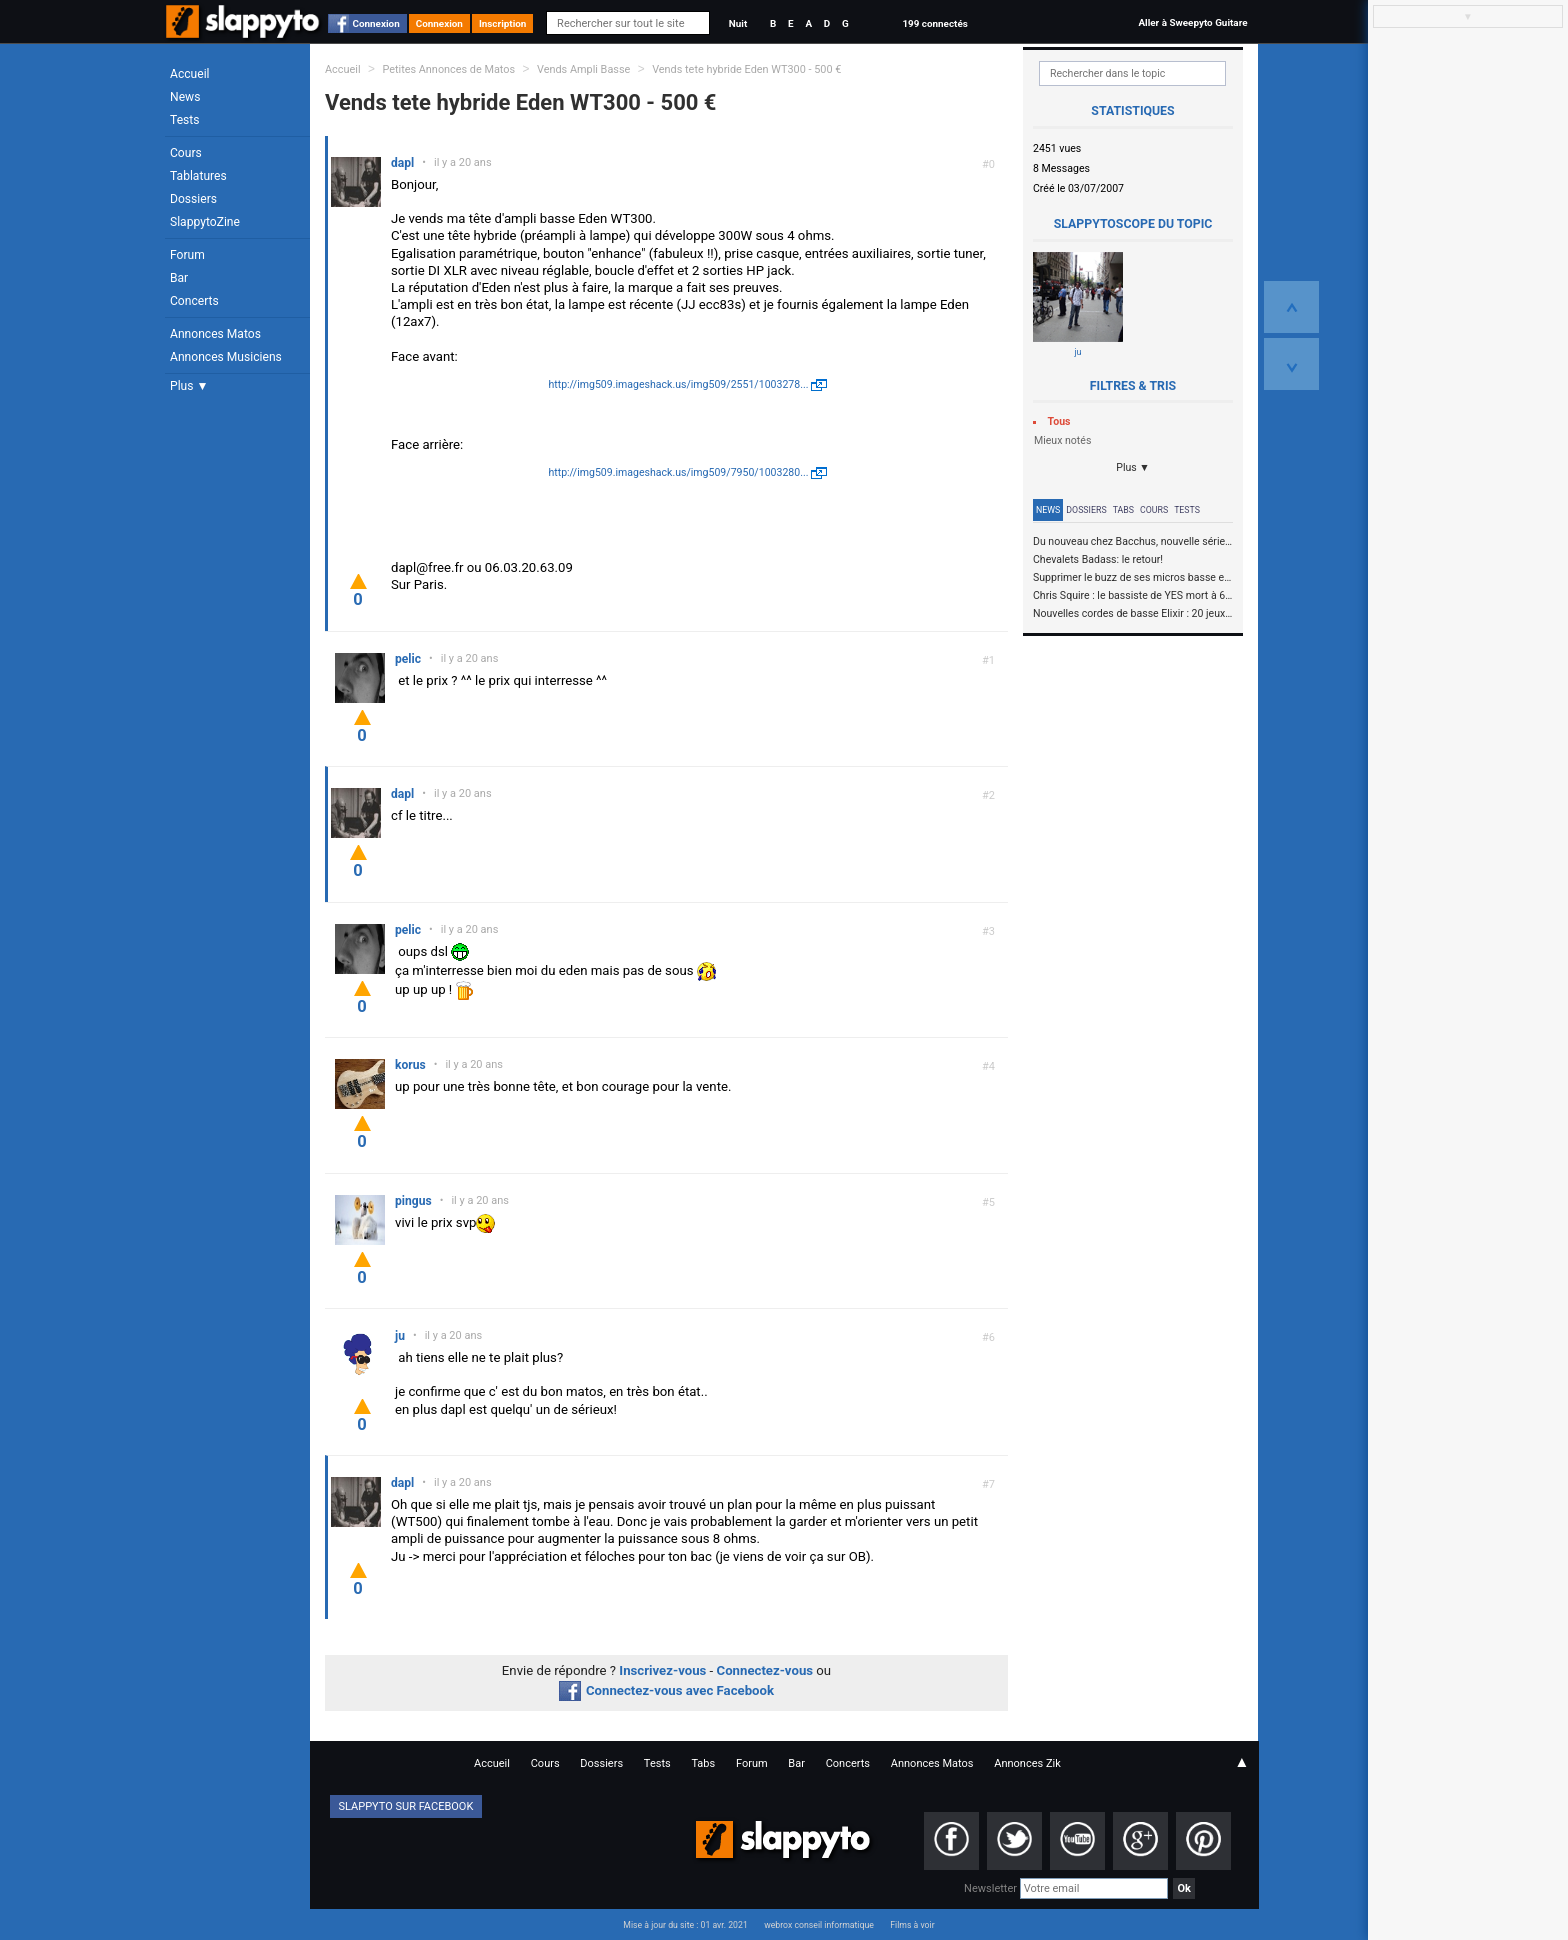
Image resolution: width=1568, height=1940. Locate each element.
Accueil (190, 74)
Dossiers (193, 199)
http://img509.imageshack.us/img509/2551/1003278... (678, 384)
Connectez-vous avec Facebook (666, 1690)
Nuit (738, 23)
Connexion (376, 23)
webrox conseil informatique (819, 1925)
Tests (184, 120)
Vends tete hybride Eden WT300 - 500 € (746, 69)
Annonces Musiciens (226, 357)
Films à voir (912, 1925)
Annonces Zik (1027, 1763)
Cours (186, 153)
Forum (187, 255)
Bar (179, 278)
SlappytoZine (205, 222)
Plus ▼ (189, 386)
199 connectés (934, 23)
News (185, 97)
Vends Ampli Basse (583, 69)
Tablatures (198, 176)
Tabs (1123, 510)
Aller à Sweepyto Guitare (1192, 22)
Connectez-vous (765, 1670)
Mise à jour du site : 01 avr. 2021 (685, 1925)
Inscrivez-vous (662, 1670)
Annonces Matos (215, 334)
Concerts (194, 301)
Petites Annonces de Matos (448, 69)
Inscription (503, 23)
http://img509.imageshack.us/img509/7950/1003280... (678, 472)
